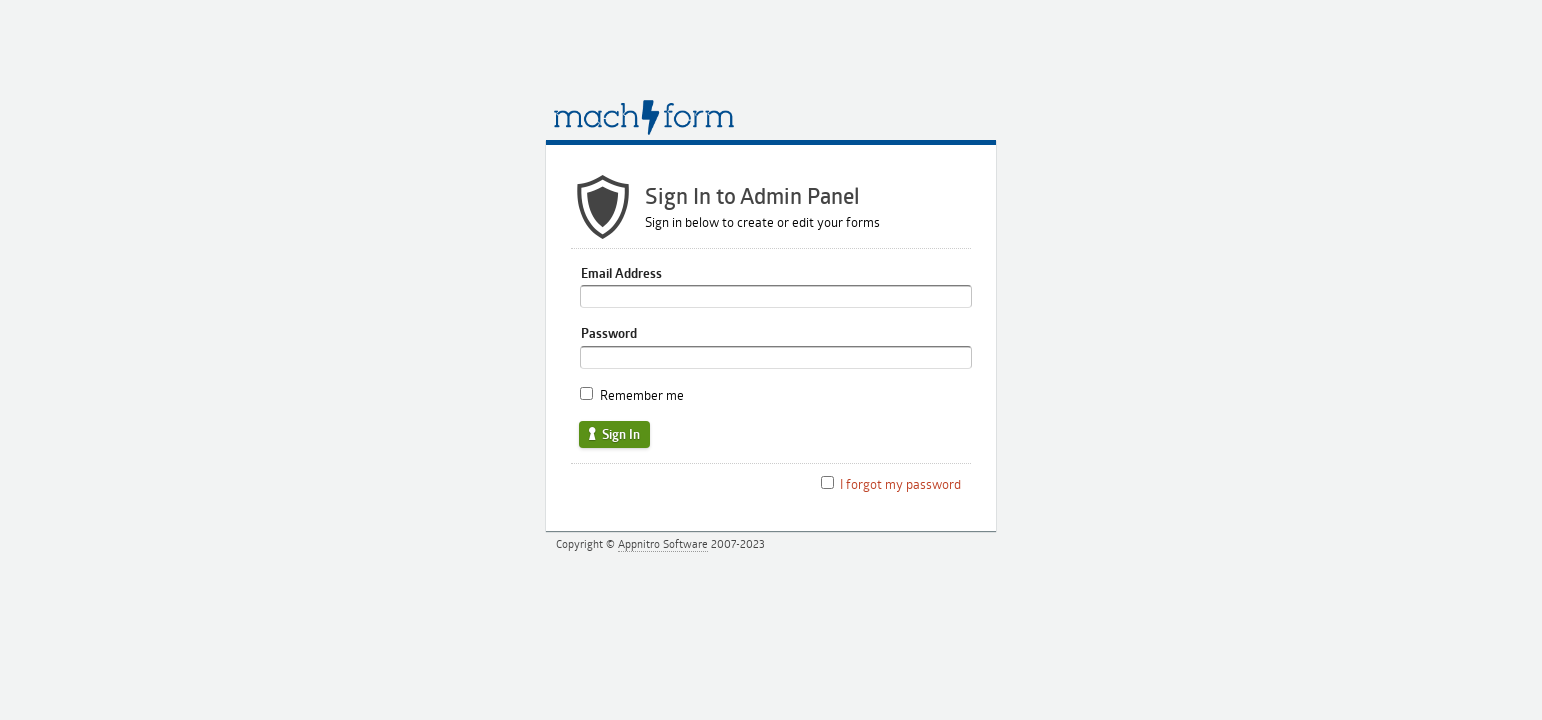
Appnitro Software (663, 543)
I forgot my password (900, 484)
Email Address (621, 273)
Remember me (642, 395)
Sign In (613, 434)
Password (609, 333)
